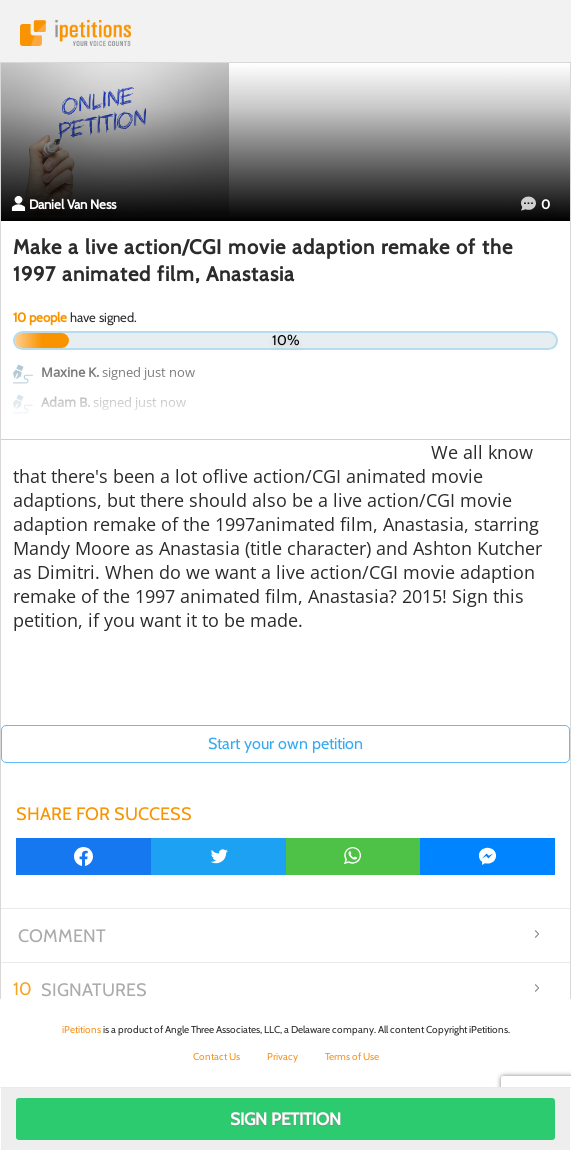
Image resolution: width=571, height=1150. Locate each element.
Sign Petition (285, 1119)
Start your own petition (285, 743)
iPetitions (285, 33)
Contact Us (216, 1056)
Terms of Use (352, 1056)
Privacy (282, 1056)
